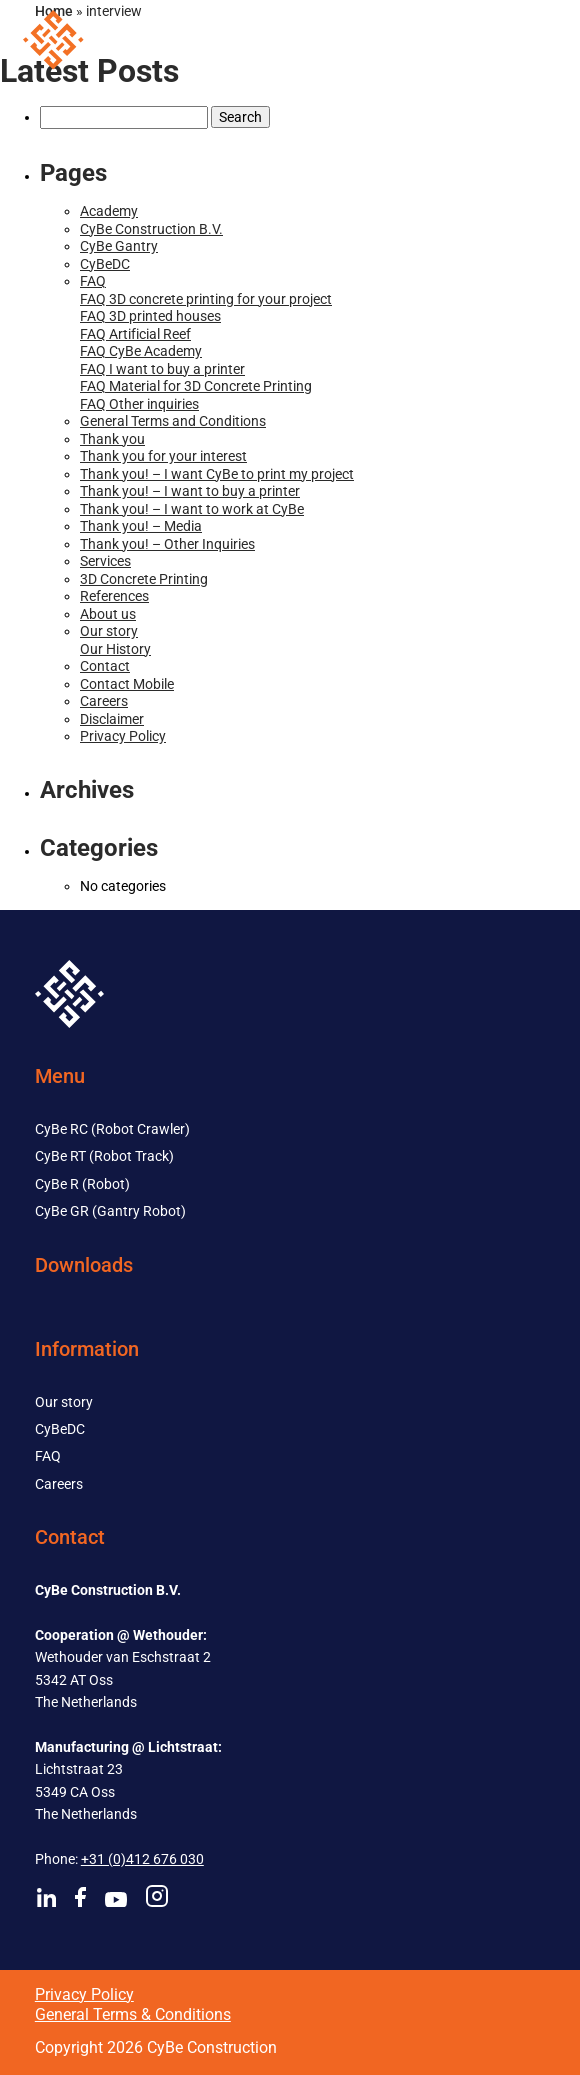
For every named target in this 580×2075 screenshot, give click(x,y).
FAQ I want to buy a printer (162, 369)
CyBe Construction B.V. (151, 229)
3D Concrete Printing (144, 579)
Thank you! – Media (141, 526)
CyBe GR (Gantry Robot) (110, 1211)
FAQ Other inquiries (139, 404)
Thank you (112, 439)
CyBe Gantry (119, 246)
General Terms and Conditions (173, 421)
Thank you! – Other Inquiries (167, 544)
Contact (105, 666)
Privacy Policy (123, 736)
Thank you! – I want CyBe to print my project (217, 474)
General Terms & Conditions (133, 2014)
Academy (109, 211)
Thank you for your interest (163, 456)
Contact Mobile (127, 684)
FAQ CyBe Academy (141, 351)
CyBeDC (105, 264)
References (114, 596)
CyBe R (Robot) (82, 1184)
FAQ (93, 281)
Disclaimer (112, 719)
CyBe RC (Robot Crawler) (112, 1129)
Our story (109, 631)
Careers (104, 701)
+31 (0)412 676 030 (142, 1859)
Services (105, 561)
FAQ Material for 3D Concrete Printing (196, 386)
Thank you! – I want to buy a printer (190, 491)
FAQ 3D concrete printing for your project (206, 299)
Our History (115, 649)
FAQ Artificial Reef (135, 334)
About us (108, 614)
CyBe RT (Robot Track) (104, 1156)
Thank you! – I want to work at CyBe (192, 509)
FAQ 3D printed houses (150, 316)
